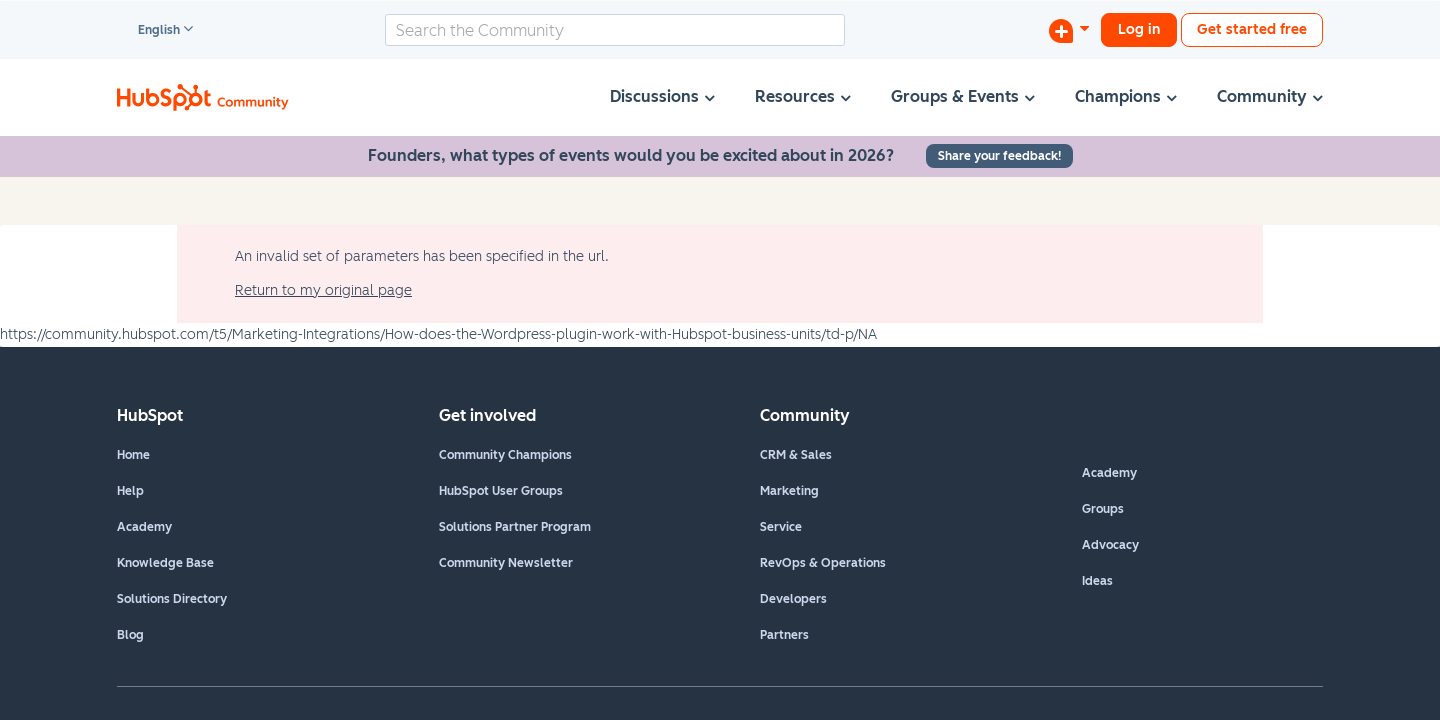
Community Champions (505, 455)
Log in (1139, 29)
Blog (130, 635)
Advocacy (1110, 545)
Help (130, 491)
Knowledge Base (165, 563)
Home (133, 455)
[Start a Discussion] (1069, 30)
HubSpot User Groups (501, 491)
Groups (1103, 509)
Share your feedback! (999, 156)
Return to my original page (323, 290)
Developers (793, 599)
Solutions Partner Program (515, 527)
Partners (784, 635)
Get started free (1252, 29)
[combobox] (615, 30)
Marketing (789, 491)
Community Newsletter (506, 563)
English (150, 31)
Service (781, 527)
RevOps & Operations (823, 563)
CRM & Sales (796, 455)
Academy (144, 527)
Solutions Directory (172, 599)
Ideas (1097, 581)
